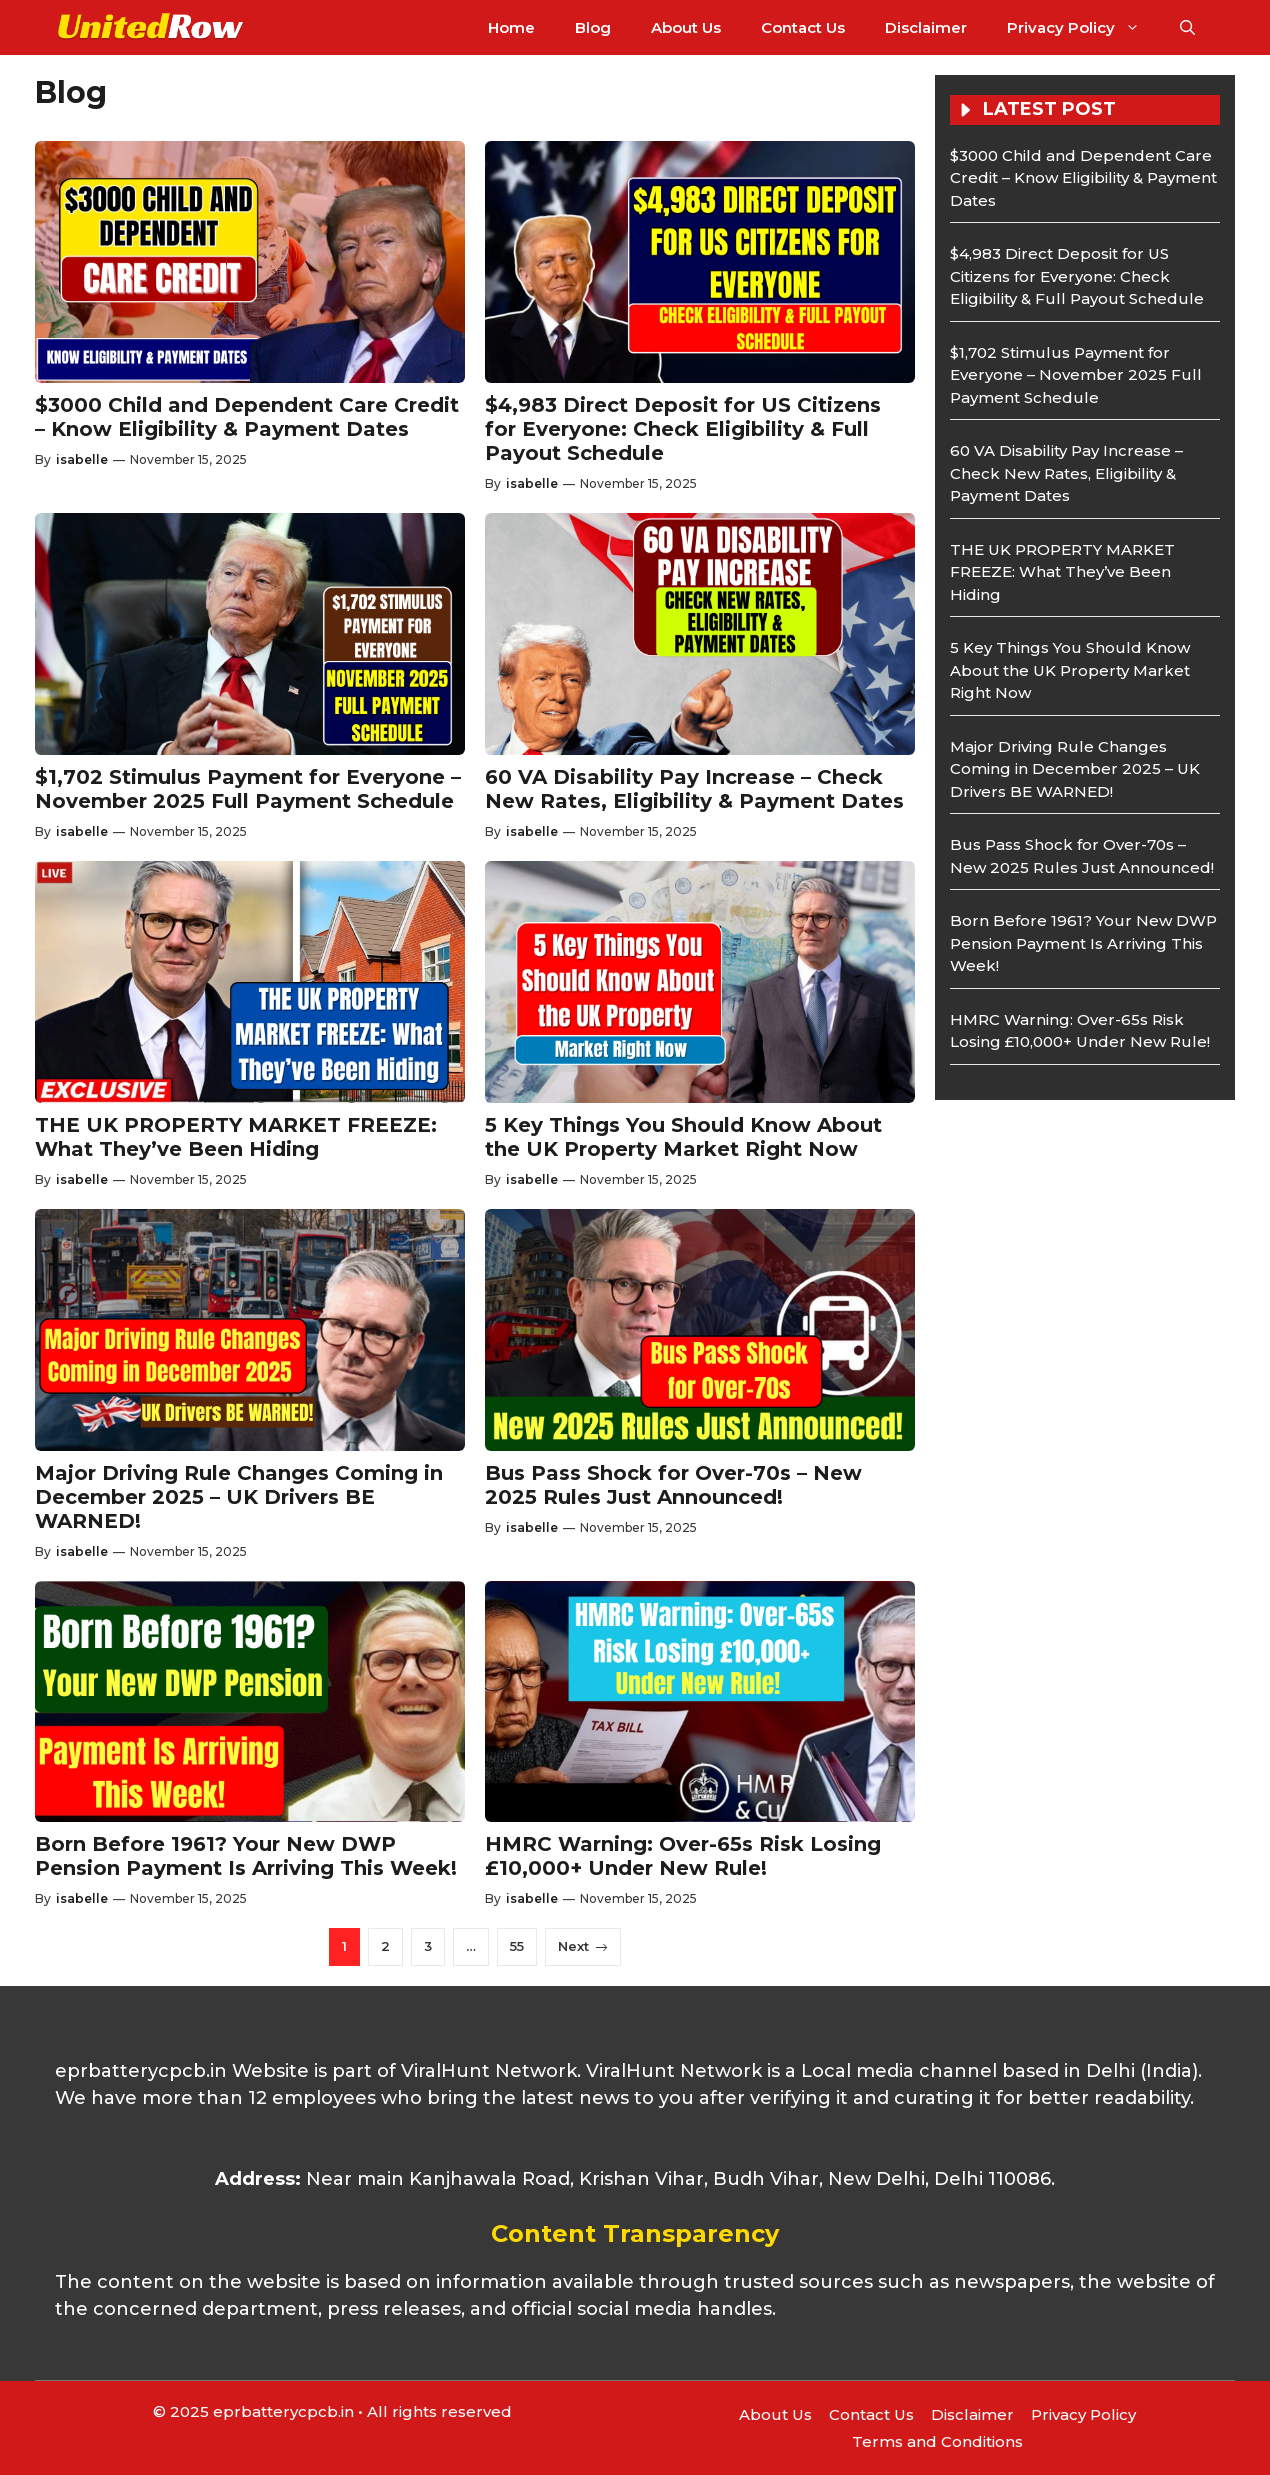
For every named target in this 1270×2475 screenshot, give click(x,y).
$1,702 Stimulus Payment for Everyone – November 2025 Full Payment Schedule (248, 789)
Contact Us (803, 27)
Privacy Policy (1083, 27)
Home (511, 27)
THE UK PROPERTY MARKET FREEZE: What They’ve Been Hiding (236, 1137)
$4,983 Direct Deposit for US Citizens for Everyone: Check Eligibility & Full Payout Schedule (683, 429)
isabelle (82, 459)
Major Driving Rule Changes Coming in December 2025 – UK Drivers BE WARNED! (239, 1497)
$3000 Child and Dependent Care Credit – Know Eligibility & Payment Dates (247, 417)
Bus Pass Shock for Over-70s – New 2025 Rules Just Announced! (673, 1485)
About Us (686, 27)
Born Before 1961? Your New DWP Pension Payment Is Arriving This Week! (246, 1856)
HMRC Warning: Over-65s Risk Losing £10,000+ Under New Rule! (683, 1856)
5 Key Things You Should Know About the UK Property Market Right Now (683, 1137)
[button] (1187, 27)
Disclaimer (926, 27)
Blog (593, 27)
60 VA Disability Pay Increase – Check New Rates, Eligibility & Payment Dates (694, 789)
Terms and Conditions (937, 2441)
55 (517, 1946)
